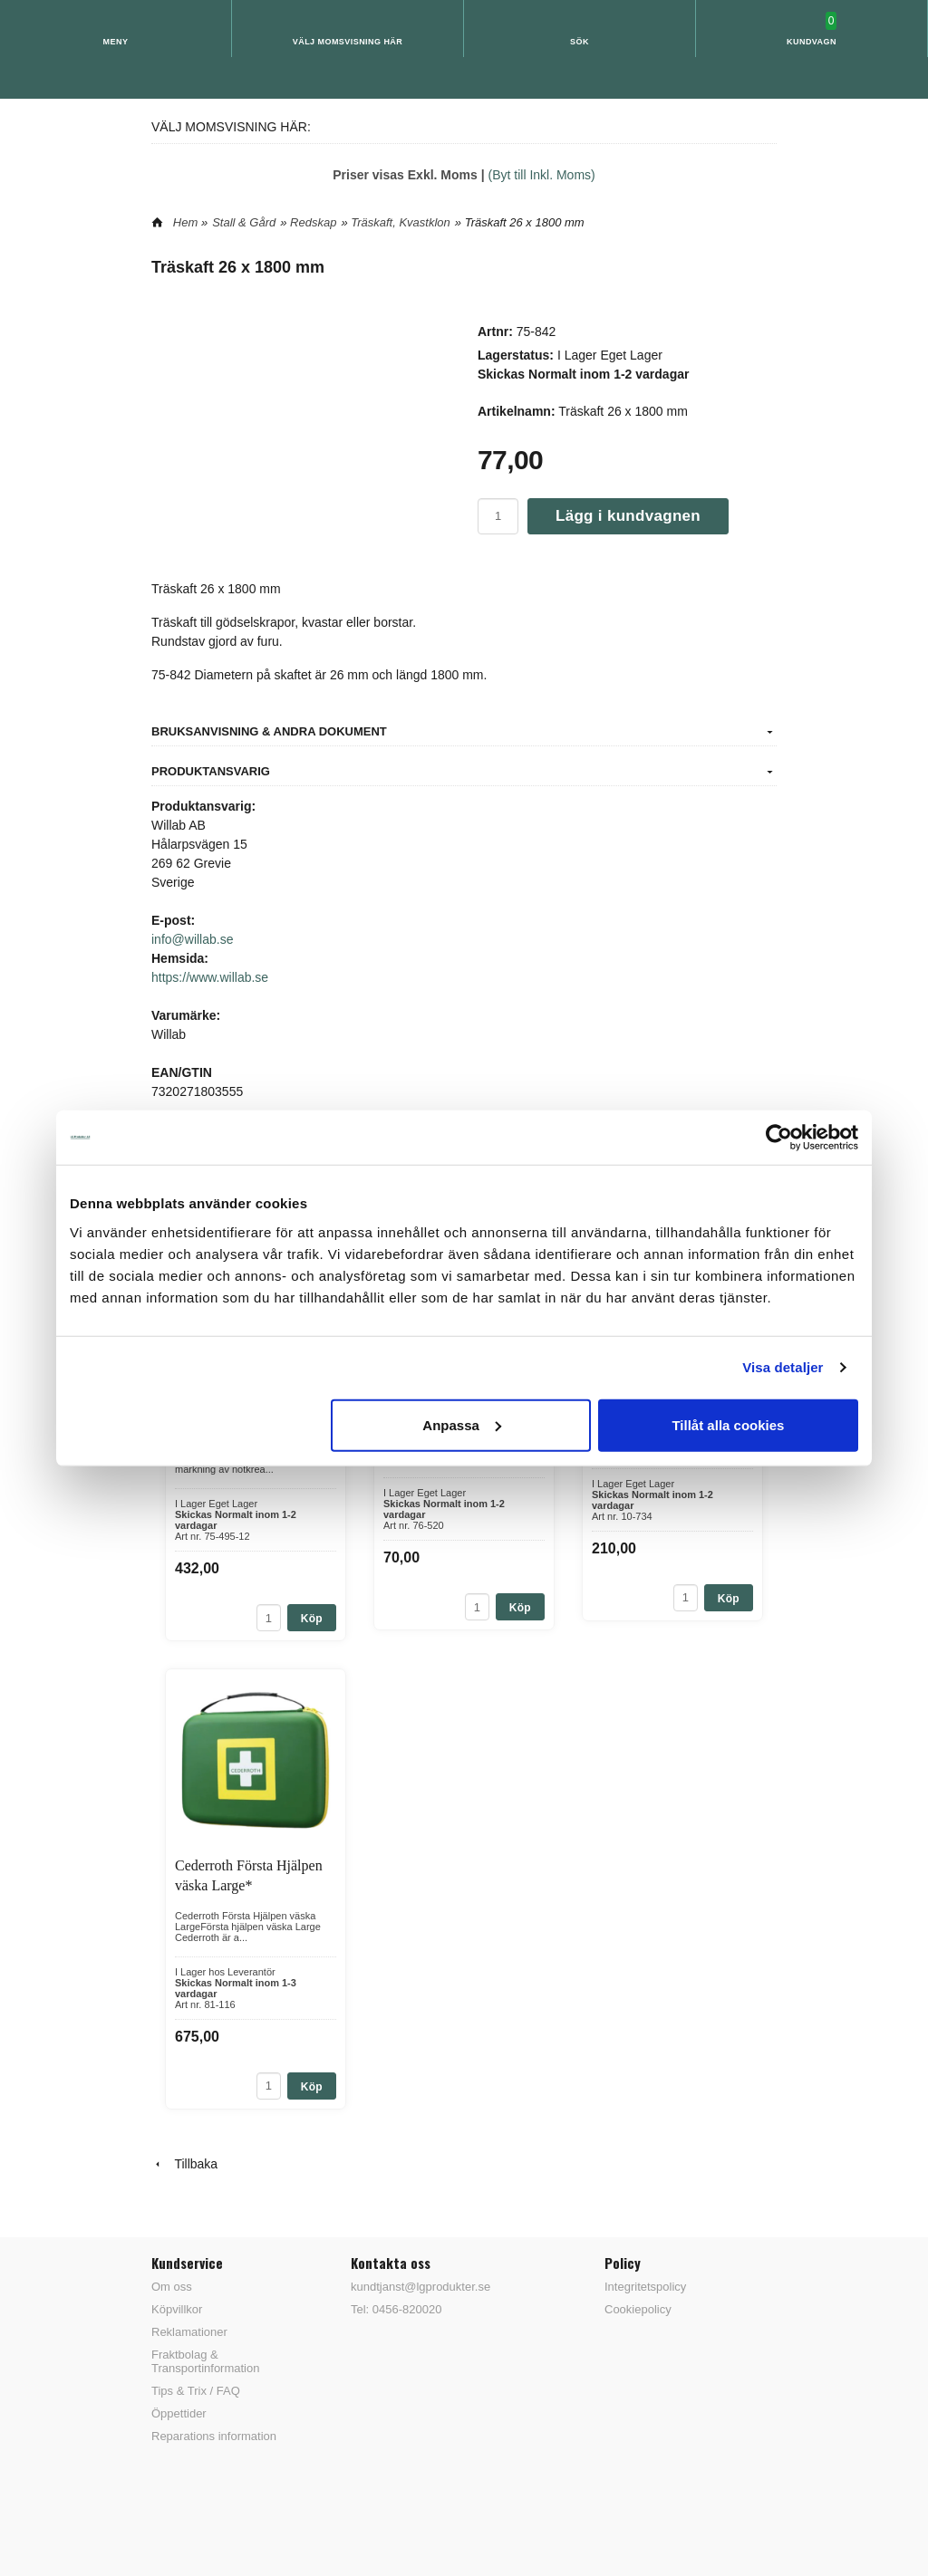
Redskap (313, 222)
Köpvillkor (176, 2309)
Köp (312, 1618)
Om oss (171, 2286)
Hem (185, 222)
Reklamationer (189, 2332)
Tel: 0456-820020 (396, 2309)
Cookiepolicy (638, 2309)
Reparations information (213, 2436)
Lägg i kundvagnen (628, 515)
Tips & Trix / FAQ (195, 2391)
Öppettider (179, 2413)
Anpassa (461, 1424)
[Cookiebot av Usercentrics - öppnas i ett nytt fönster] (779, 1137)
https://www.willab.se (209, 977)
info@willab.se (192, 939)
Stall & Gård (244, 222)
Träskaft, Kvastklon (400, 222)
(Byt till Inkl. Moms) (541, 175)
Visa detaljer (782, 1367)
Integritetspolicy (645, 2286)
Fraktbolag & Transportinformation (205, 2361)
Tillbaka (184, 2164)
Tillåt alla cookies (728, 1424)
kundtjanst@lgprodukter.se (420, 2286)
